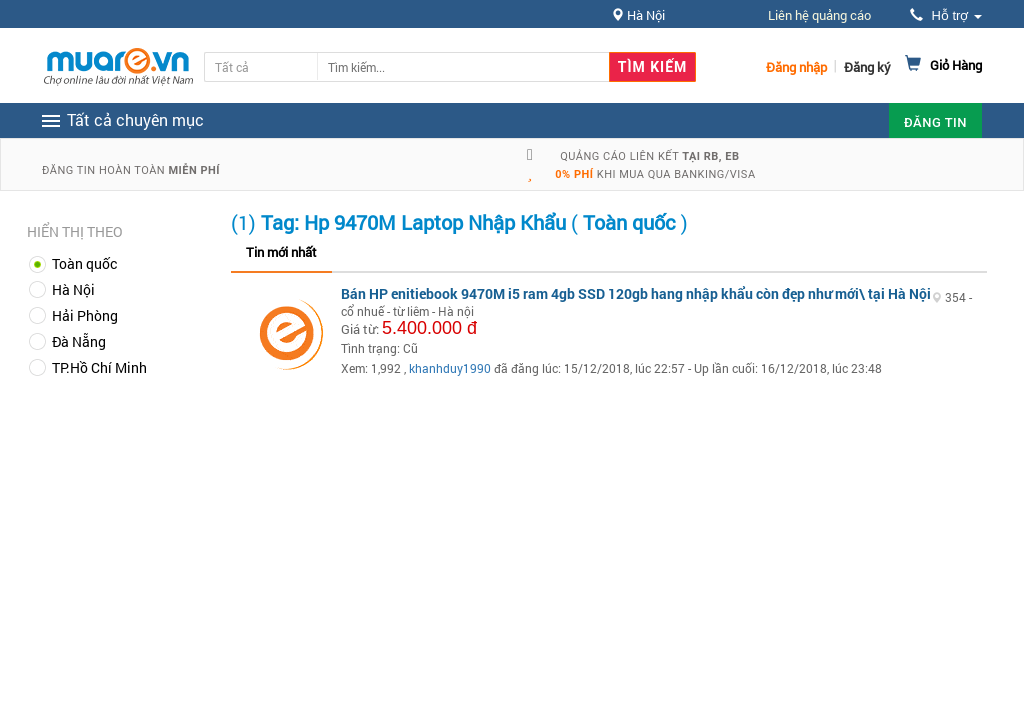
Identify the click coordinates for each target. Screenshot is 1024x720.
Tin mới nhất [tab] (281, 252)
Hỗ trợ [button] (946, 15)
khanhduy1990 (450, 368)
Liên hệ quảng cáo (819, 15)
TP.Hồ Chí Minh (99, 367)
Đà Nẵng (79, 341)
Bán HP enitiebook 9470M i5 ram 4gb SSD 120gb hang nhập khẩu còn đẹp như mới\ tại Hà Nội (636, 293)
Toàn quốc (84, 263)
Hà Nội (73, 289)
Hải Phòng (85, 315)
